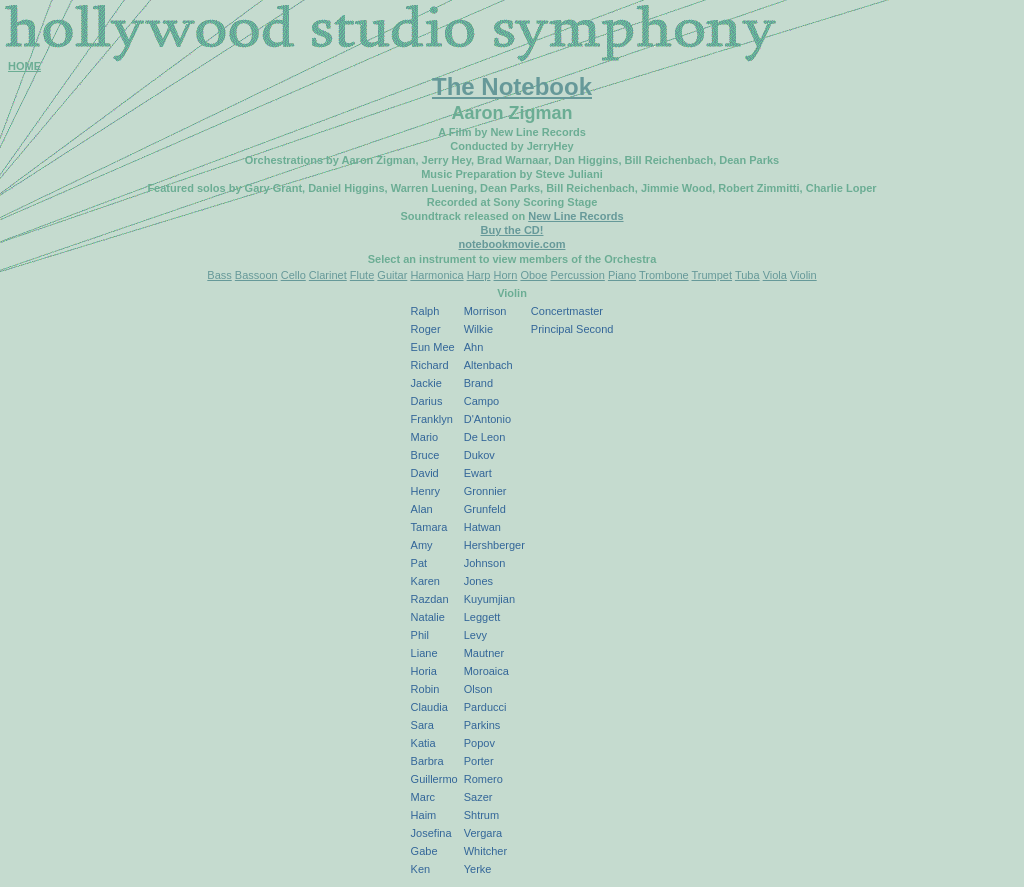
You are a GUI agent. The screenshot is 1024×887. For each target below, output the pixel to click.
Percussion (577, 275)
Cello (293, 275)
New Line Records (575, 216)
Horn (506, 275)
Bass (219, 275)
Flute (362, 275)
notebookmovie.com (512, 244)
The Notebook (512, 86)
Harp (479, 275)
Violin (803, 275)
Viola (775, 275)
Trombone (664, 275)
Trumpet (712, 275)
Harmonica (436, 275)
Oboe (533, 275)
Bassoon (256, 275)
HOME (24, 66)
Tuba (747, 275)
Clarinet (328, 275)
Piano (622, 275)
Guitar (392, 275)
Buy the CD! (512, 230)
